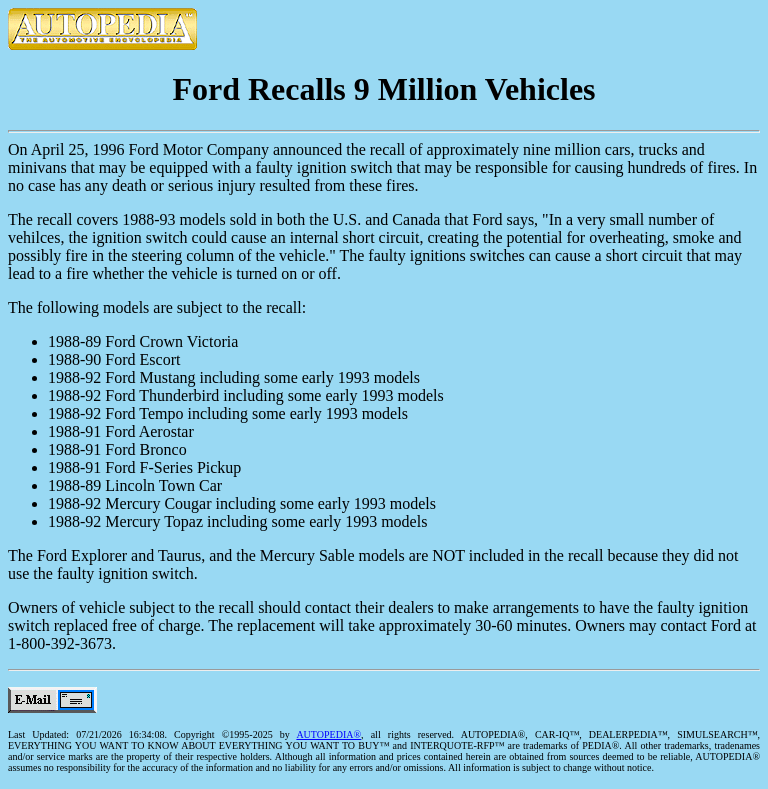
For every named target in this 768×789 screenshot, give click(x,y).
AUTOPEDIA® (328, 734)
